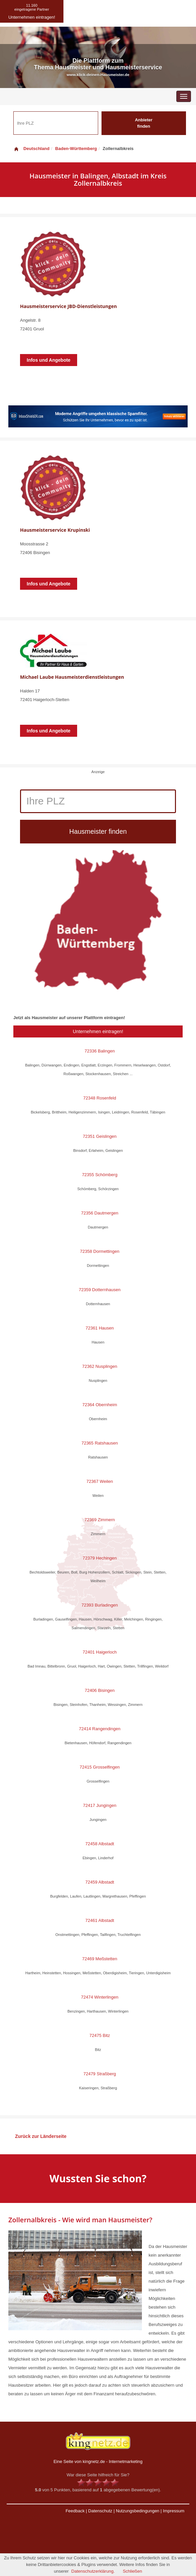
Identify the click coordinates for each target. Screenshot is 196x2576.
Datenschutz (100, 2510)
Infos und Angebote (48, 360)
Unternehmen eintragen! (98, 1031)
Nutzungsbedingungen (137, 2510)
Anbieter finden (144, 123)
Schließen (132, 2571)
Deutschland (31, 148)
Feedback (74, 2510)
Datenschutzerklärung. (93, 2571)
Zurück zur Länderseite (40, 2136)
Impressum (173, 2510)
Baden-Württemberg (76, 148)
